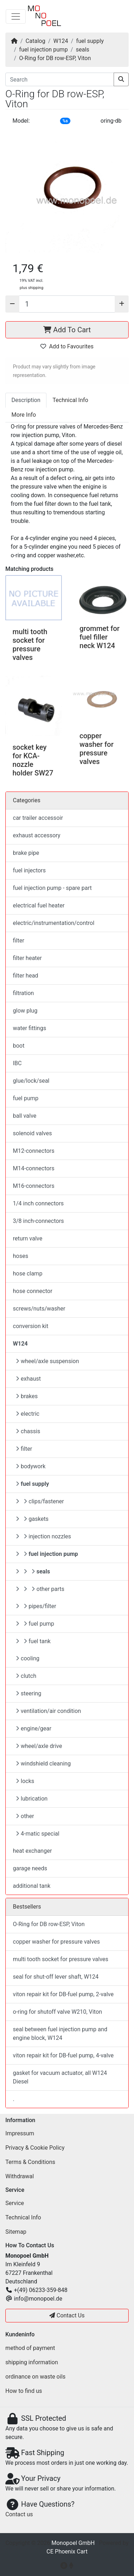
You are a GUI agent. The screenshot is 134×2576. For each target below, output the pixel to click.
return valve (27, 1238)
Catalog (35, 41)
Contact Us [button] (67, 2315)
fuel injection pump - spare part (52, 888)
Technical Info (23, 2217)
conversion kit (30, 1326)
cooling (27, 1658)
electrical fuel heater (39, 905)
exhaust (28, 1378)
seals (82, 49)
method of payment (30, 2348)
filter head (25, 975)
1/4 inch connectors (38, 1203)
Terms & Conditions (30, 2162)
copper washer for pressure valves (97, 748)
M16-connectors (33, 1185)
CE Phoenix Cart (67, 2551)
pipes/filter (36, 1606)
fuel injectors (29, 870)
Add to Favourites (67, 346)
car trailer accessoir (38, 817)
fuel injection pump (43, 49)
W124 (60, 41)
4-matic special (37, 1833)
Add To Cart (67, 329)
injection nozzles (43, 1536)
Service (14, 2203)
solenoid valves (32, 1133)
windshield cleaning (43, 1763)
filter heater (27, 958)
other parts (40, 1589)
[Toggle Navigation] (16, 16)
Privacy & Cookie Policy (35, 2147)
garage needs (30, 1868)
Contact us (19, 2514)
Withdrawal (19, 2176)
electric (27, 1413)
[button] (67, 190)
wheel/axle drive (39, 1746)
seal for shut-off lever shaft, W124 (56, 1976)
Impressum (19, 2133)
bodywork (30, 1466)
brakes (27, 1396)
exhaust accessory (36, 835)
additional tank (31, 1885)
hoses (20, 1256)
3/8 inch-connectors (38, 1221)
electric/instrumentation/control (53, 923)
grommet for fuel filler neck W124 (100, 637)
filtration (23, 993)
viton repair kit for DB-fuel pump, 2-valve (63, 1994)
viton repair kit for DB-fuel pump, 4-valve (63, 2055)
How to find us (23, 2391)
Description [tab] (25, 400)
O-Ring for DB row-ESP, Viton (55, 58)
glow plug (25, 1010)
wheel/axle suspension (47, 1361)
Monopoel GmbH (73, 2543)
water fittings (29, 1028)
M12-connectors (33, 1150)
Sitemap (15, 2231)
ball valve (24, 1115)
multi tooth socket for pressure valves (30, 644)
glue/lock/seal (31, 1080)
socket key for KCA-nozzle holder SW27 (33, 760)
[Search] (59, 79)
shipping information (31, 2362)
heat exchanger (32, 1850)
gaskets (32, 1518)
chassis (28, 1431)
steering (28, 1693)
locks (25, 1781)
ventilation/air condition (48, 1711)
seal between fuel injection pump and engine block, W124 (60, 2033)
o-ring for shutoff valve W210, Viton (57, 2011)
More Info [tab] (23, 414)
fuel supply (90, 41)
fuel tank (33, 1641)
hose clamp (28, 1273)
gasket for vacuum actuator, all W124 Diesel (60, 2077)
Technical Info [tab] (70, 400)
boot (18, 1045)
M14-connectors (33, 1168)
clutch (26, 1676)
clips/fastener (40, 1501)
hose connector (32, 1291)
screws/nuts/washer (39, 1308)
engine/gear (33, 1728)
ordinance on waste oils (35, 2376)
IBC (17, 1063)
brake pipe (26, 852)
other (25, 1816)
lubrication (32, 1798)
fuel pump (26, 1098)
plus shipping (31, 287)
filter (18, 940)
